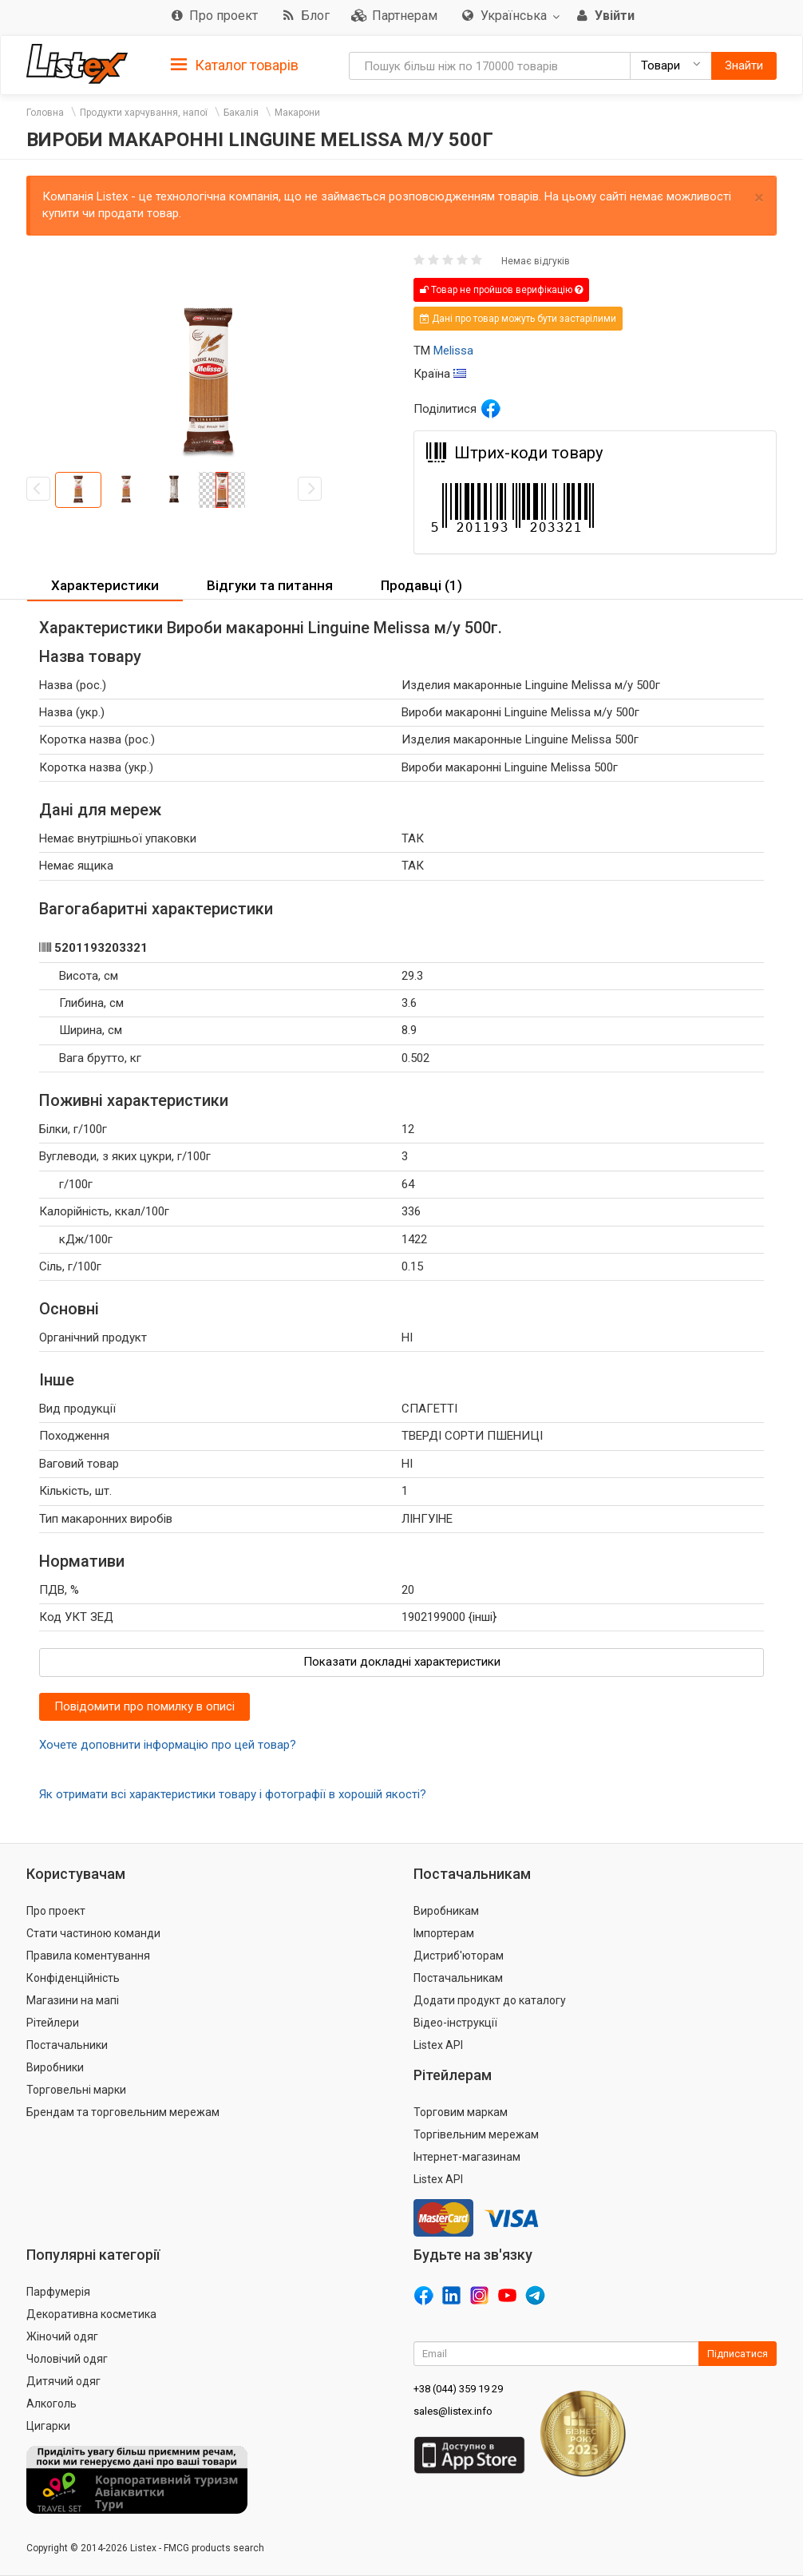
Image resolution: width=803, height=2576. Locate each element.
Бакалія (241, 112)
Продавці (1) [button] (421, 585)
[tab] (234, 64)
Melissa (453, 350)
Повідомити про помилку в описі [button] (144, 1706)
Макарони (297, 112)
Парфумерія (58, 2291)
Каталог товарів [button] (235, 65)
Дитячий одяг (63, 2381)
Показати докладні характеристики (401, 1662)
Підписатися (737, 2354)
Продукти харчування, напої (144, 112)
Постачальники (67, 2045)
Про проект (55, 1910)
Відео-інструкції (455, 2022)
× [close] (759, 197)
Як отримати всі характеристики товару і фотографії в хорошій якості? (232, 1794)
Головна (45, 112)
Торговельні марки (76, 2089)
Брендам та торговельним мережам (123, 2112)
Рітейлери (52, 2022)
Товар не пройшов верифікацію (501, 289)
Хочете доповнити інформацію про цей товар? (167, 1745)
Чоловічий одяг (67, 2358)
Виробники (55, 2067)
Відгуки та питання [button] (270, 585)
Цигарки (48, 2425)
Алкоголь (51, 2403)
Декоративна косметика (91, 2314)
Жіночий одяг (62, 2336)
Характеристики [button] (105, 585)
